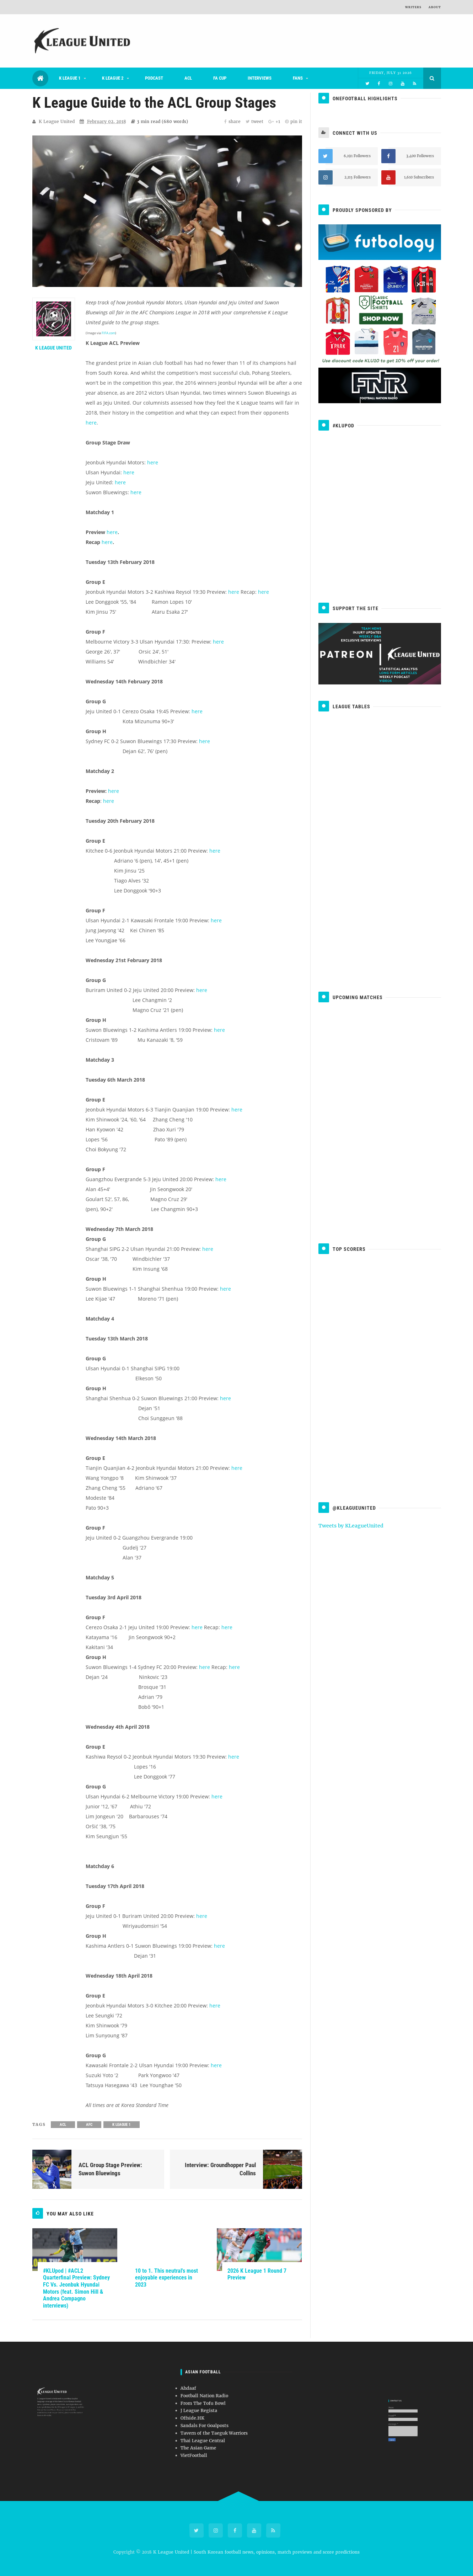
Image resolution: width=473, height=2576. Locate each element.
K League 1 (70, 78)
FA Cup (219, 78)
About (435, 7)
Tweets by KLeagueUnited (350, 1525)
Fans (298, 78)
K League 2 (113, 78)
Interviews (260, 78)
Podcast (154, 78)
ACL (188, 78)
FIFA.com (108, 333)
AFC (89, 2124)
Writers (413, 7)
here (91, 422)
